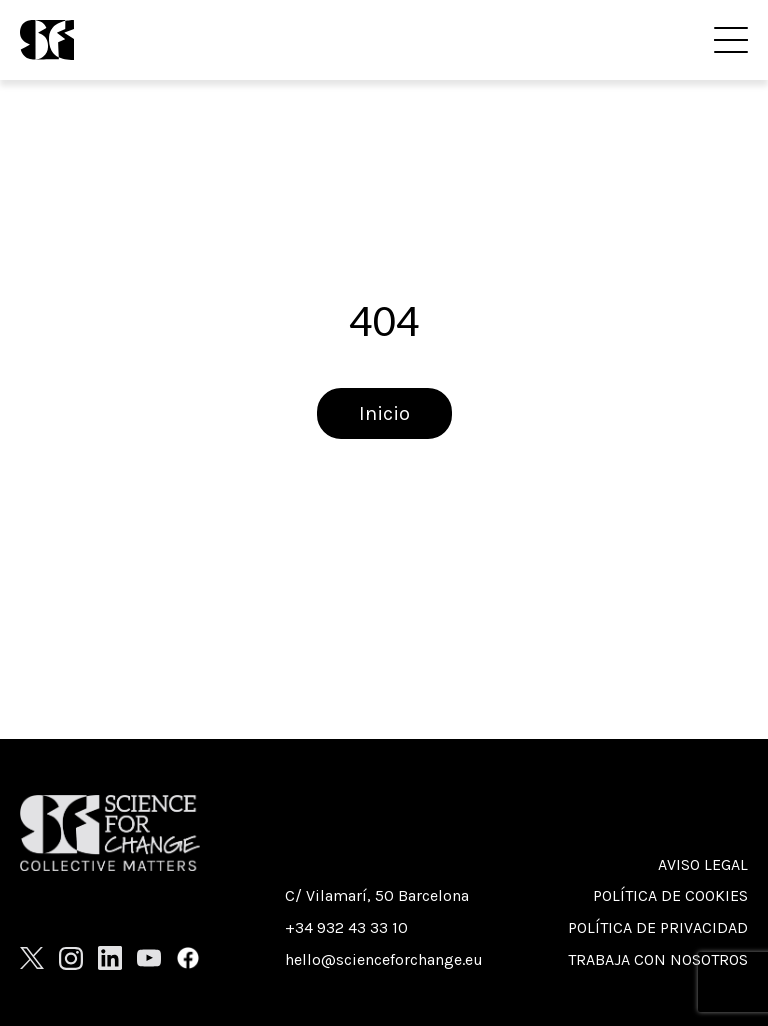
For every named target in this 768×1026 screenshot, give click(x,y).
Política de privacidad (658, 927)
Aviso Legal (703, 864)
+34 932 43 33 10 (346, 927)
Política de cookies (670, 895)
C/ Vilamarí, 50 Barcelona (377, 895)
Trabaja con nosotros (658, 959)
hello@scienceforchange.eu (384, 959)
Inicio (384, 413)
